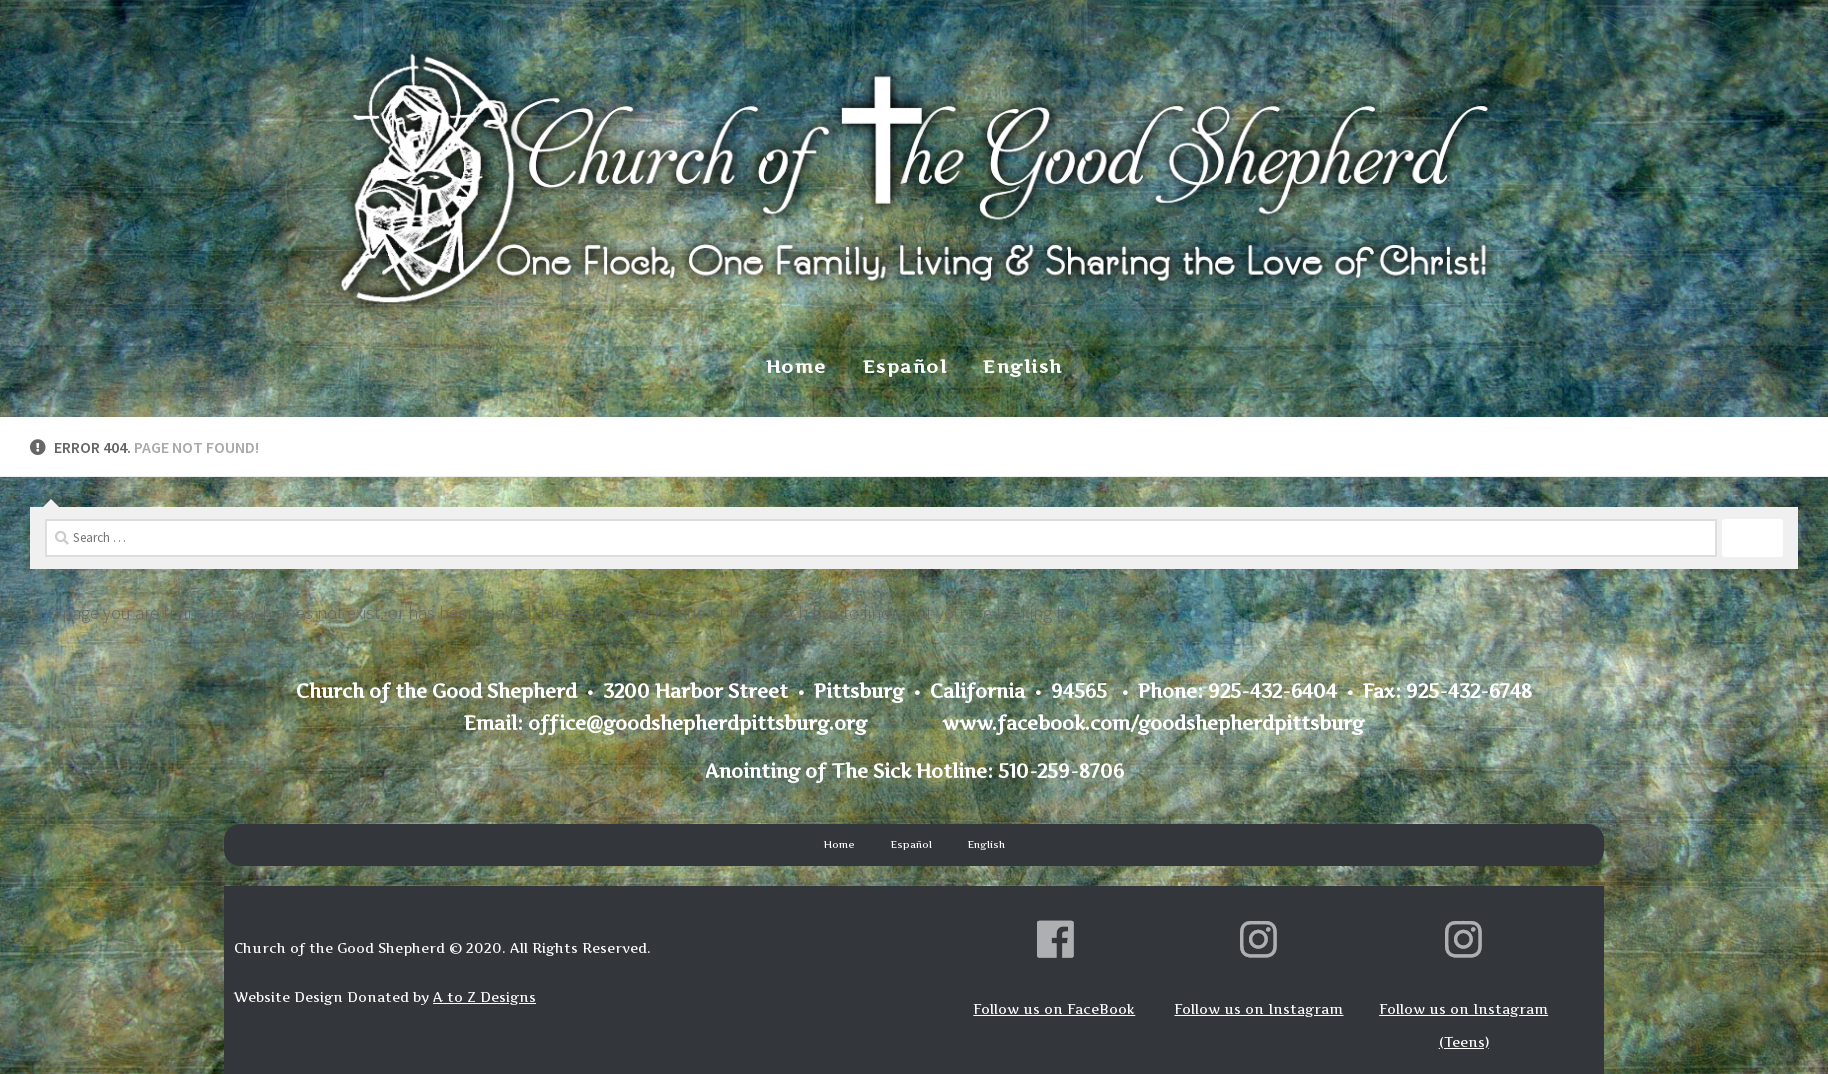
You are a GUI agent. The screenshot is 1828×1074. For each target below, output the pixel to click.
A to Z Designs (484, 997)
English (1023, 366)
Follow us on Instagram (1258, 1009)
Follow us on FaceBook (1054, 1009)
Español (905, 366)
